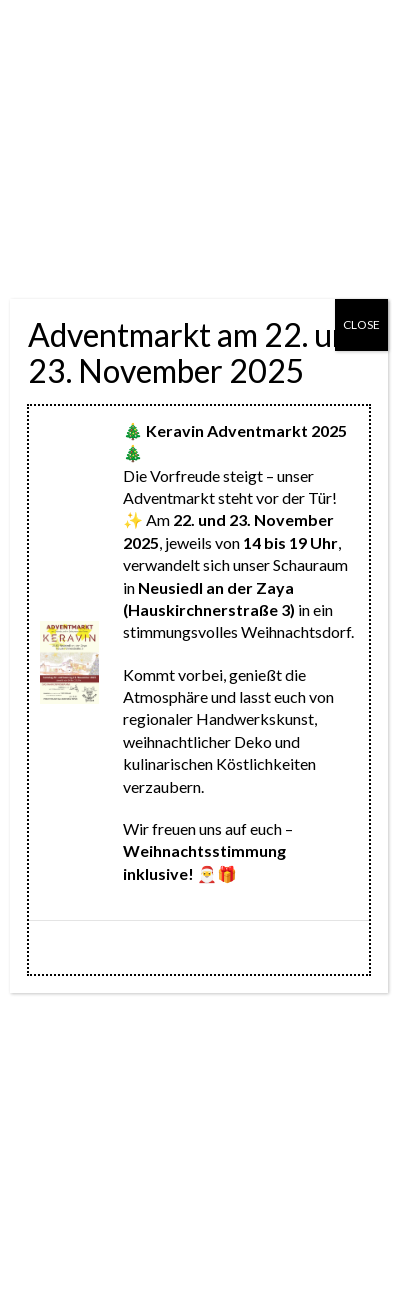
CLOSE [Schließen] (361, 324)
